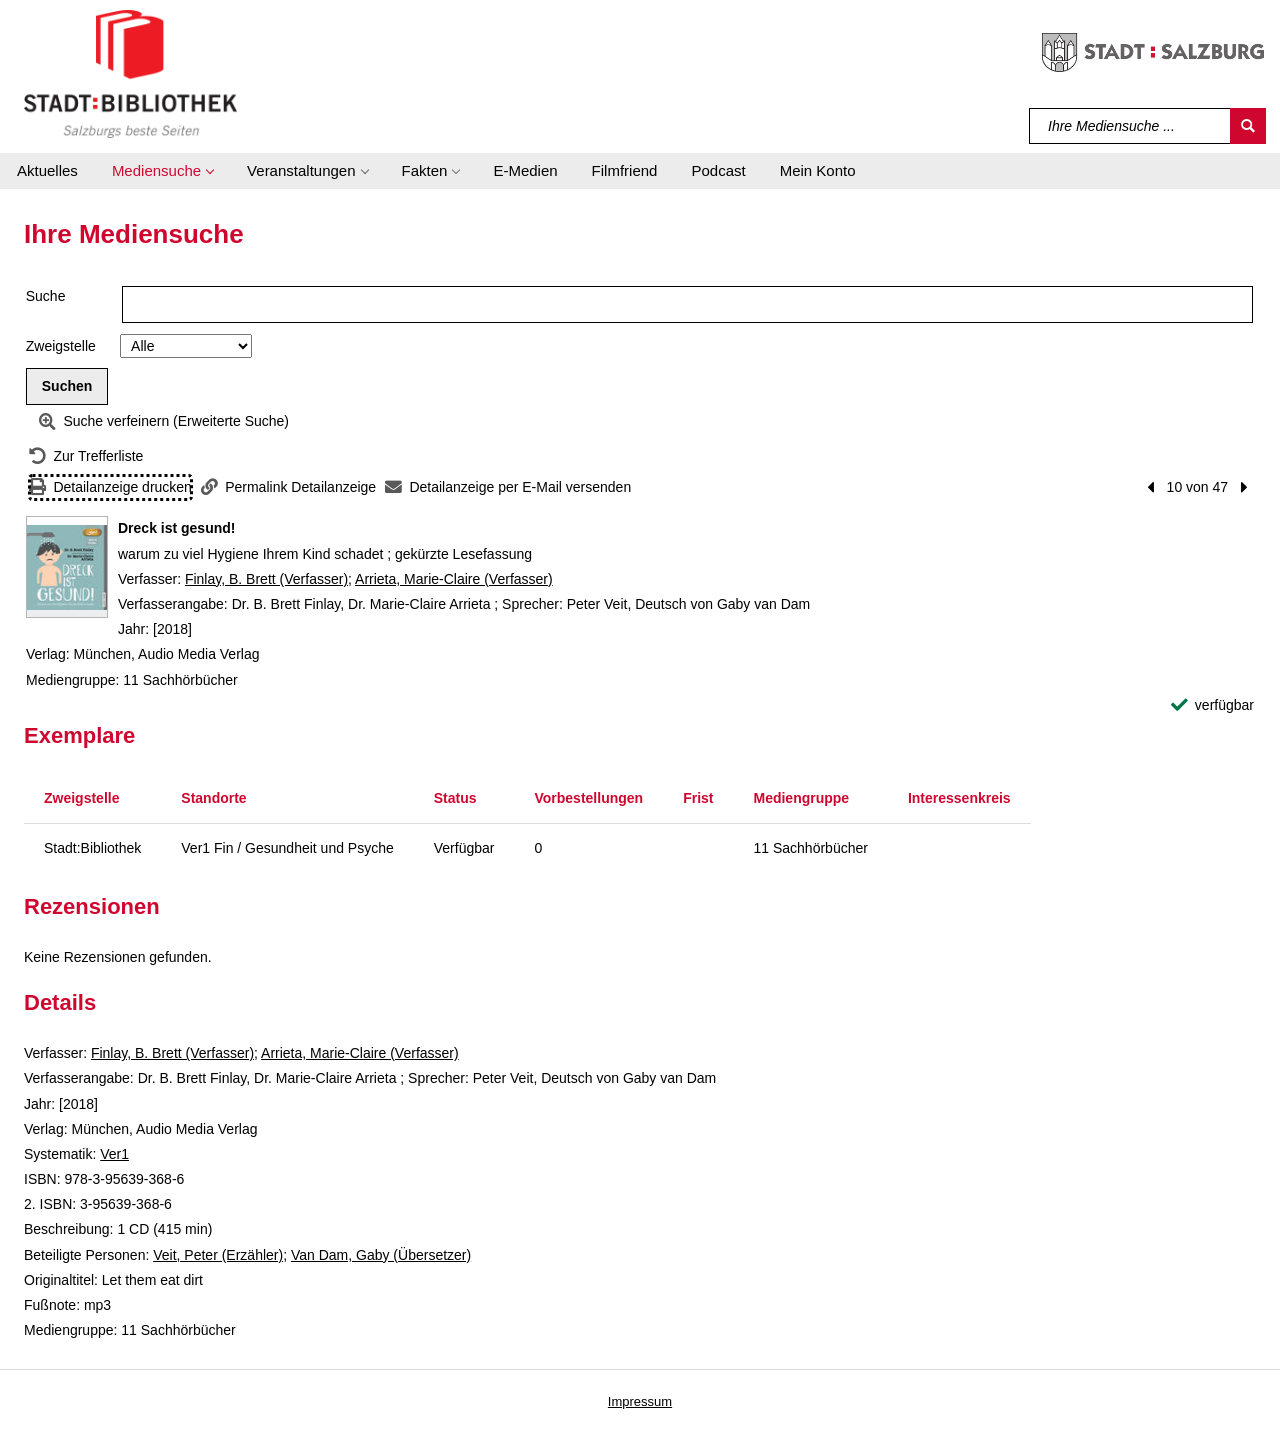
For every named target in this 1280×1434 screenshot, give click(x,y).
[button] (162, 171)
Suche (46, 296)
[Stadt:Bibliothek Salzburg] (130, 73)
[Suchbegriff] (1130, 126)
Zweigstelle (61, 346)
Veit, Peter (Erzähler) (218, 1255)
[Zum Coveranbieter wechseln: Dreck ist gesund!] (67, 567)
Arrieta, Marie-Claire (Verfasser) (454, 579)
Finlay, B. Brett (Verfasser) (266, 579)
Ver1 (114, 1154)
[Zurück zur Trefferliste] (86, 456)
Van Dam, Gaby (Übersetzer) (381, 1255)
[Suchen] (1248, 126)
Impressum (640, 1401)
